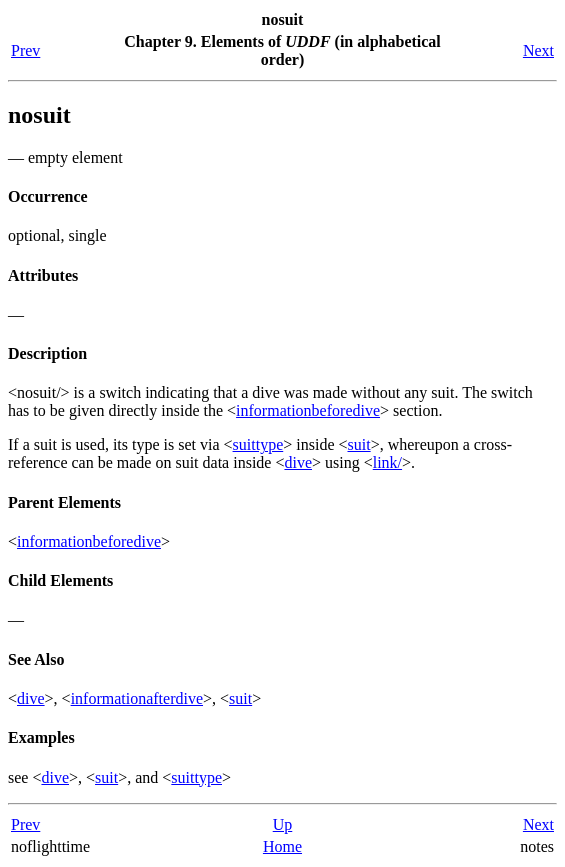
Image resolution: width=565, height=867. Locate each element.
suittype (258, 444)
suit (359, 444)
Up (283, 824)
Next (538, 50)
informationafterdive (137, 698)
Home (282, 846)
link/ (387, 462)
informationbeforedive (308, 410)
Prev (25, 50)
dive (298, 462)
